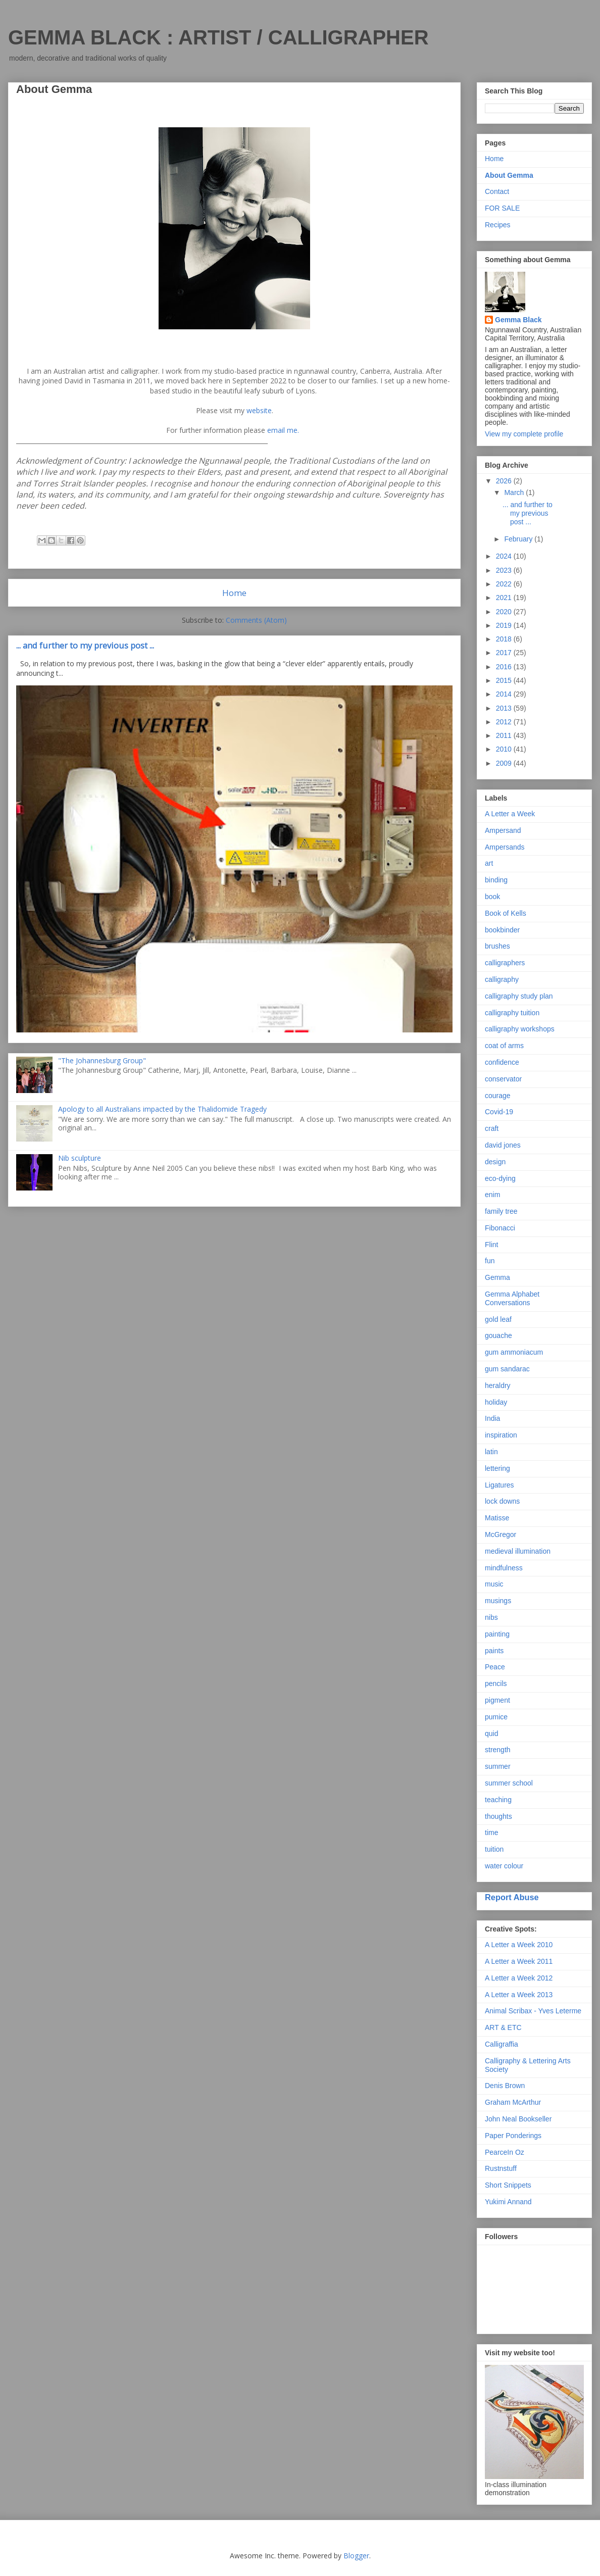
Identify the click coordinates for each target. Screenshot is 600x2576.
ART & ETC (503, 2027)
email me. (283, 430)
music (494, 1584)
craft (491, 1128)
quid (491, 1733)
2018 (505, 639)
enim (492, 1195)
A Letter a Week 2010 (519, 1945)
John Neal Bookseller (518, 2119)
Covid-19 (499, 1112)
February (519, 539)
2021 (505, 597)
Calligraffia (501, 2044)
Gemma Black (518, 320)
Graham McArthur (513, 2102)
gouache (498, 1335)
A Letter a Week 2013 (519, 1995)
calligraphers (505, 963)
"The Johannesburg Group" (102, 1060)
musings (498, 1601)
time (491, 1832)
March (515, 492)
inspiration (501, 1435)
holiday (496, 1402)
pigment (497, 1700)
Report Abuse (512, 1897)
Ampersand (503, 830)
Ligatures (499, 1485)
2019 (505, 625)
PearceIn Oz (504, 2152)
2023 (505, 570)
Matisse (497, 1518)
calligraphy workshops (520, 1029)
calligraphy (502, 979)
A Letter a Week (510, 814)
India (492, 1418)
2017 (505, 653)
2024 (505, 556)
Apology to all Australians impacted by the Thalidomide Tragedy (162, 1109)
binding (496, 880)
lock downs (502, 1501)
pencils (496, 1683)
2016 (505, 667)
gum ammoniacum (514, 1352)
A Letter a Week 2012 (519, 1978)
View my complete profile (524, 434)
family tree (501, 1211)
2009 (505, 763)
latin (491, 1452)
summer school (509, 1783)
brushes (497, 946)
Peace (495, 1667)
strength (498, 1750)
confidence (502, 1062)
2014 (505, 694)
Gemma (497, 1277)
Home (234, 593)
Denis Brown (505, 2086)
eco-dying (500, 1178)
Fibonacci (500, 1228)
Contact (497, 191)
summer (498, 1766)
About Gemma (509, 175)
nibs (491, 1617)
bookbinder (502, 930)
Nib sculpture (79, 1158)
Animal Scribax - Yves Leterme (533, 2011)
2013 (505, 708)
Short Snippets (508, 2185)
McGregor (500, 1534)
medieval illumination (518, 1551)
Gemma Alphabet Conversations (512, 1298)
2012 (505, 722)
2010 (505, 749)
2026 (505, 481)
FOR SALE (502, 208)
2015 (505, 680)
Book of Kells (505, 913)
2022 (505, 584)
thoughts (498, 1816)
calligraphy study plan (519, 996)
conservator (503, 1079)
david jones (503, 1145)
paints (494, 1651)
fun (489, 1261)
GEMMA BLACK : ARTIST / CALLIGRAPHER (218, 37)
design (495, 1162)
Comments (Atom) (256, 620)
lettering (497, 1468)
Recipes (498, 225)
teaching (498, 1800)
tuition (494, 1849)
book (492, 897)
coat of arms (504, 1046)
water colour (504, 1866)
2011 (505, 735)
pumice (496, 1717)
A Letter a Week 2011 (519, 1961)
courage (498, 1096)
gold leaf (498, 1319)
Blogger (356, 2555)
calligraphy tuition (512, 1013)
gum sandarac (507, 1369)
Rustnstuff (501, 2168)
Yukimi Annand (508, 2202)
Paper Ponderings (513, 2136)
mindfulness (504, 1568)
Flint (491, 1245)
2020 (505, 612)
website (259, 410)
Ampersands (505, 847)
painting (497, 1634)
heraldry (498, 1385)
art (489, 863)
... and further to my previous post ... (85, 645)
